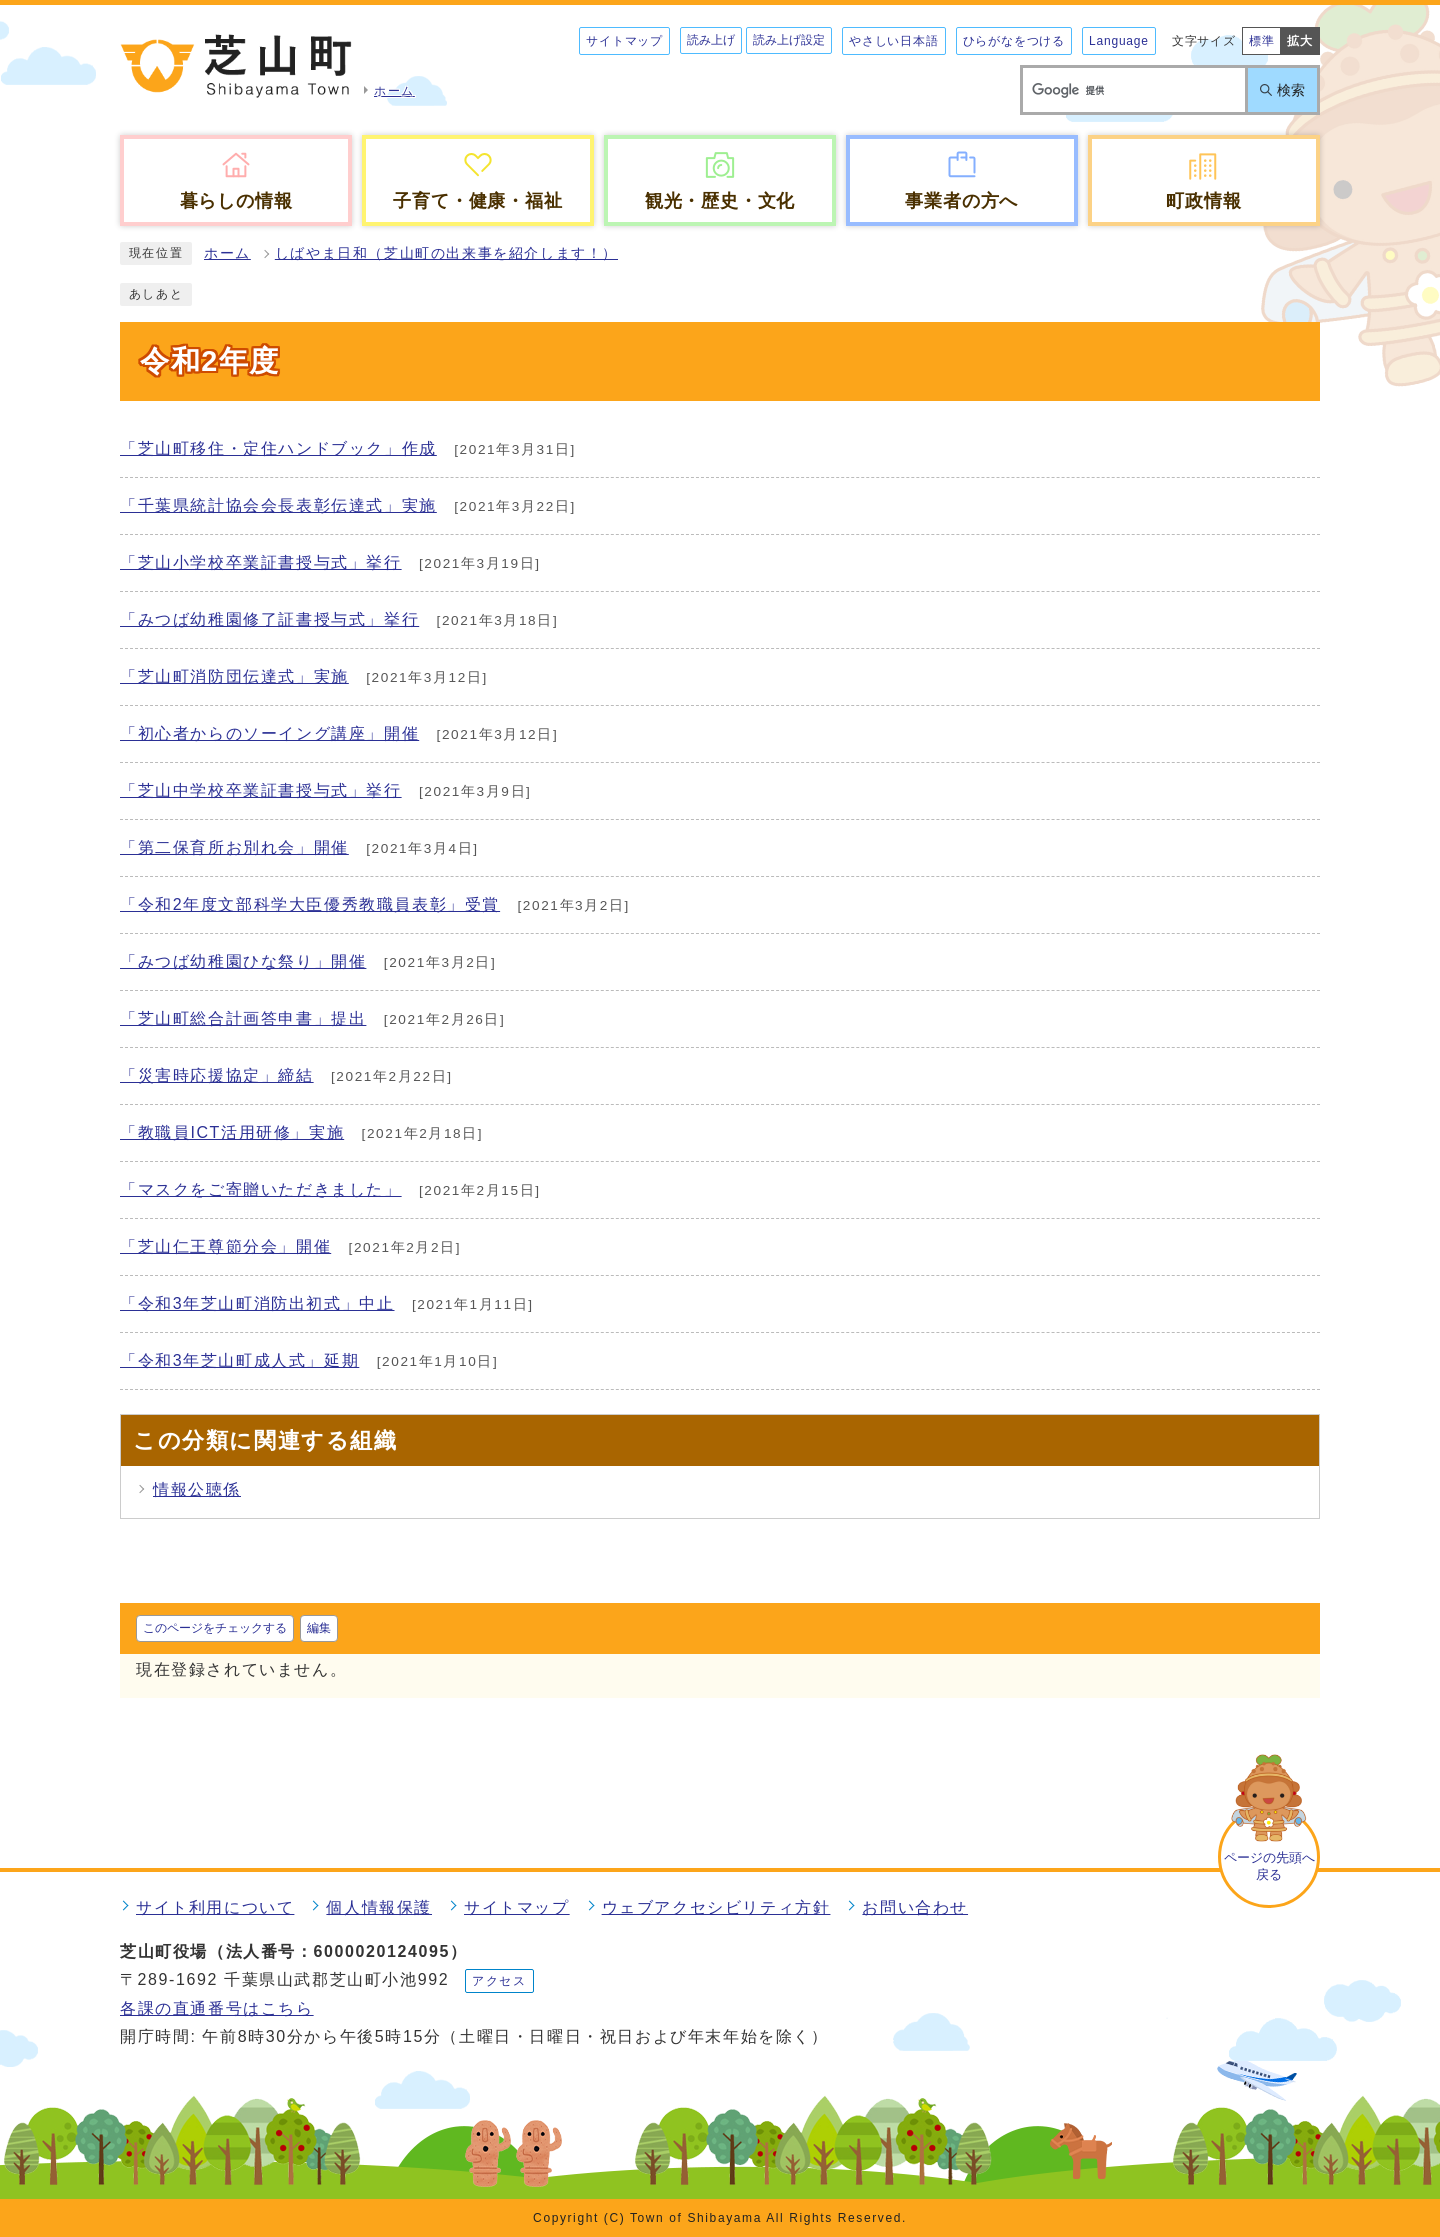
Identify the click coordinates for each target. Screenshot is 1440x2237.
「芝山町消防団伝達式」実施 (234, 676)
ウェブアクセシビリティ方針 (716, 1907)
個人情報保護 (379, 1907)
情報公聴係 (197, 1489)
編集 (319, 1628)
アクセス (499, 1981)
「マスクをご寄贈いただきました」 (261, 1189)
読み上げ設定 (789, 40)
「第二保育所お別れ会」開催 (234, 847)
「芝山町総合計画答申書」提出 (243, 1018)
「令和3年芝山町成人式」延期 (239, 1360)
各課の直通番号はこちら (217, 2008)
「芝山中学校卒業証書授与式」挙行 (261, 790)
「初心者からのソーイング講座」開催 (269, 733)
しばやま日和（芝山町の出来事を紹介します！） (446, 253)
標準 (1262, 41)
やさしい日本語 (894, 41)
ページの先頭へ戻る (1269, 1866)
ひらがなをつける (1014, 41)
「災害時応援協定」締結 (217, 1075)
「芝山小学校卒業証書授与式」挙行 (261, 562)
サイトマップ (624, 41)
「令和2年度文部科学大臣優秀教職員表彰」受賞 (310, 904)
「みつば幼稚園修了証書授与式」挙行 (269, 619)
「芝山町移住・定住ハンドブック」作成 (278, 448)
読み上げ (711, 40)
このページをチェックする (215, 1628)
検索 (1291, 90)
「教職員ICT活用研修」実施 (232, 1132)
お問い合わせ (915, 1907)
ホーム (227, 253)
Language (1119, 41)
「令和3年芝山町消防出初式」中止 (257, 1303)
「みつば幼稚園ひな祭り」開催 (243, 961)
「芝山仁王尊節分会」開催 (225, 1246)
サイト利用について (215, 1907)
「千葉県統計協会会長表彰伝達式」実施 (278, 505)
